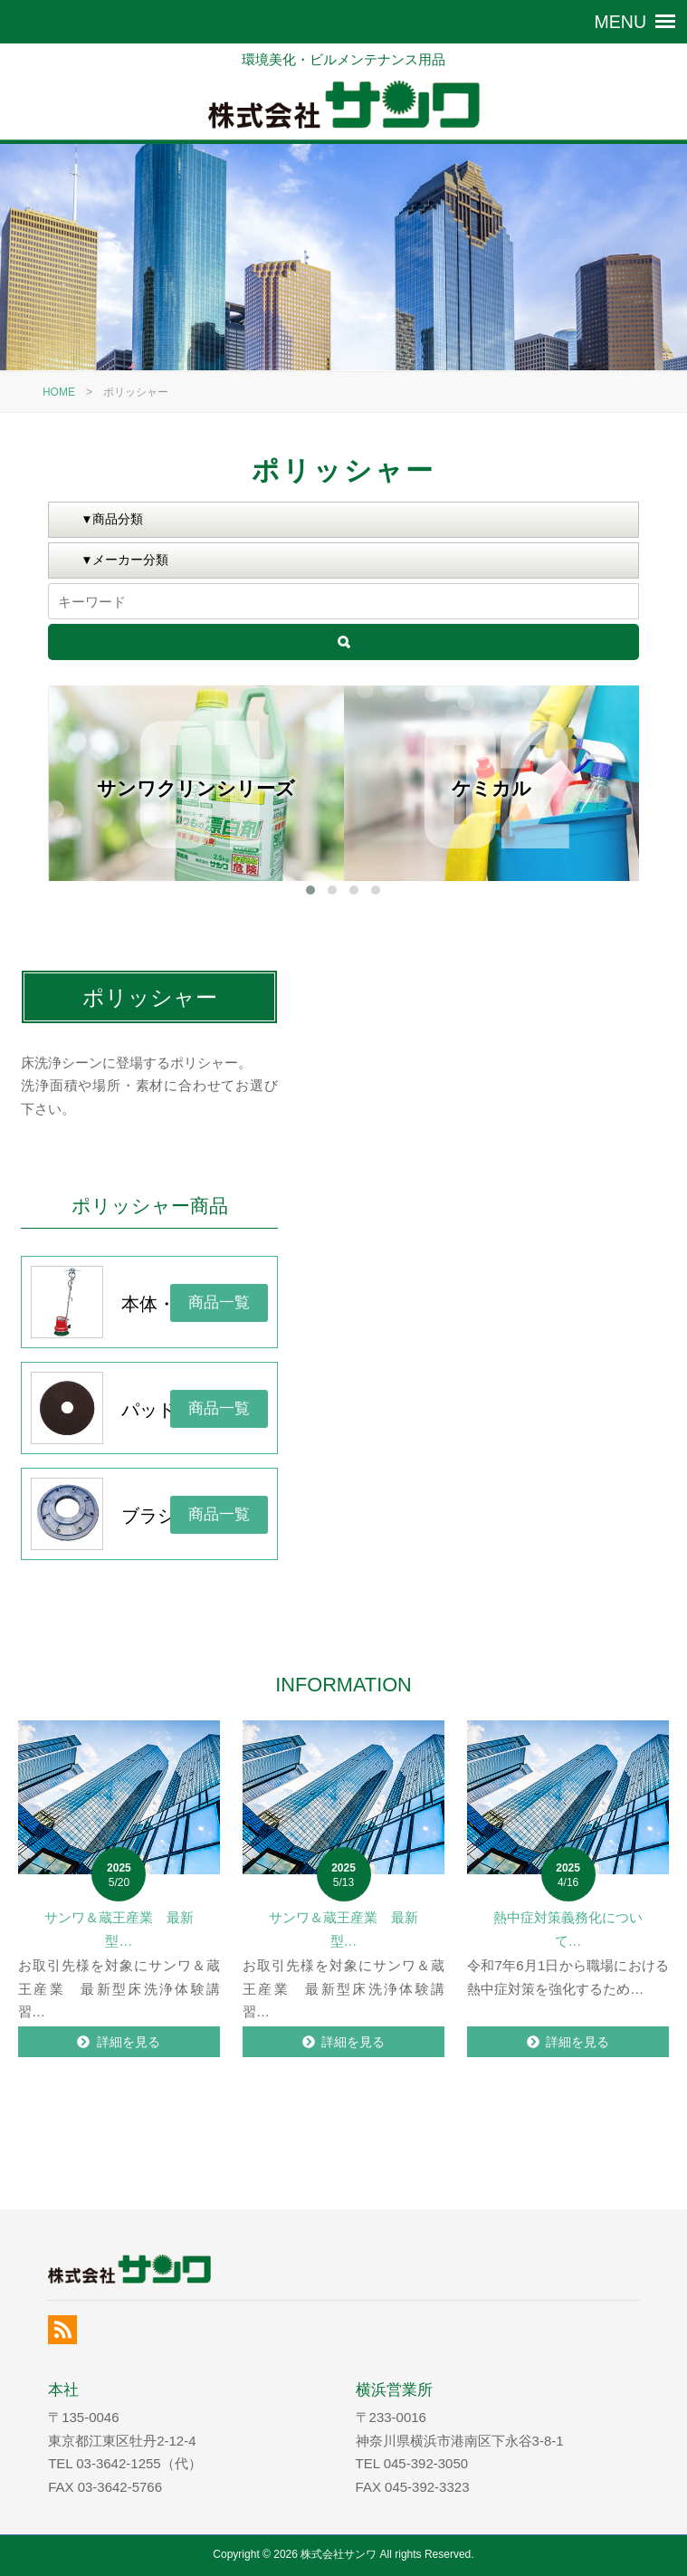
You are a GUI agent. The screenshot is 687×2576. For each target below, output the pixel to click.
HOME (59, 392)
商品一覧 (219, 1302)
